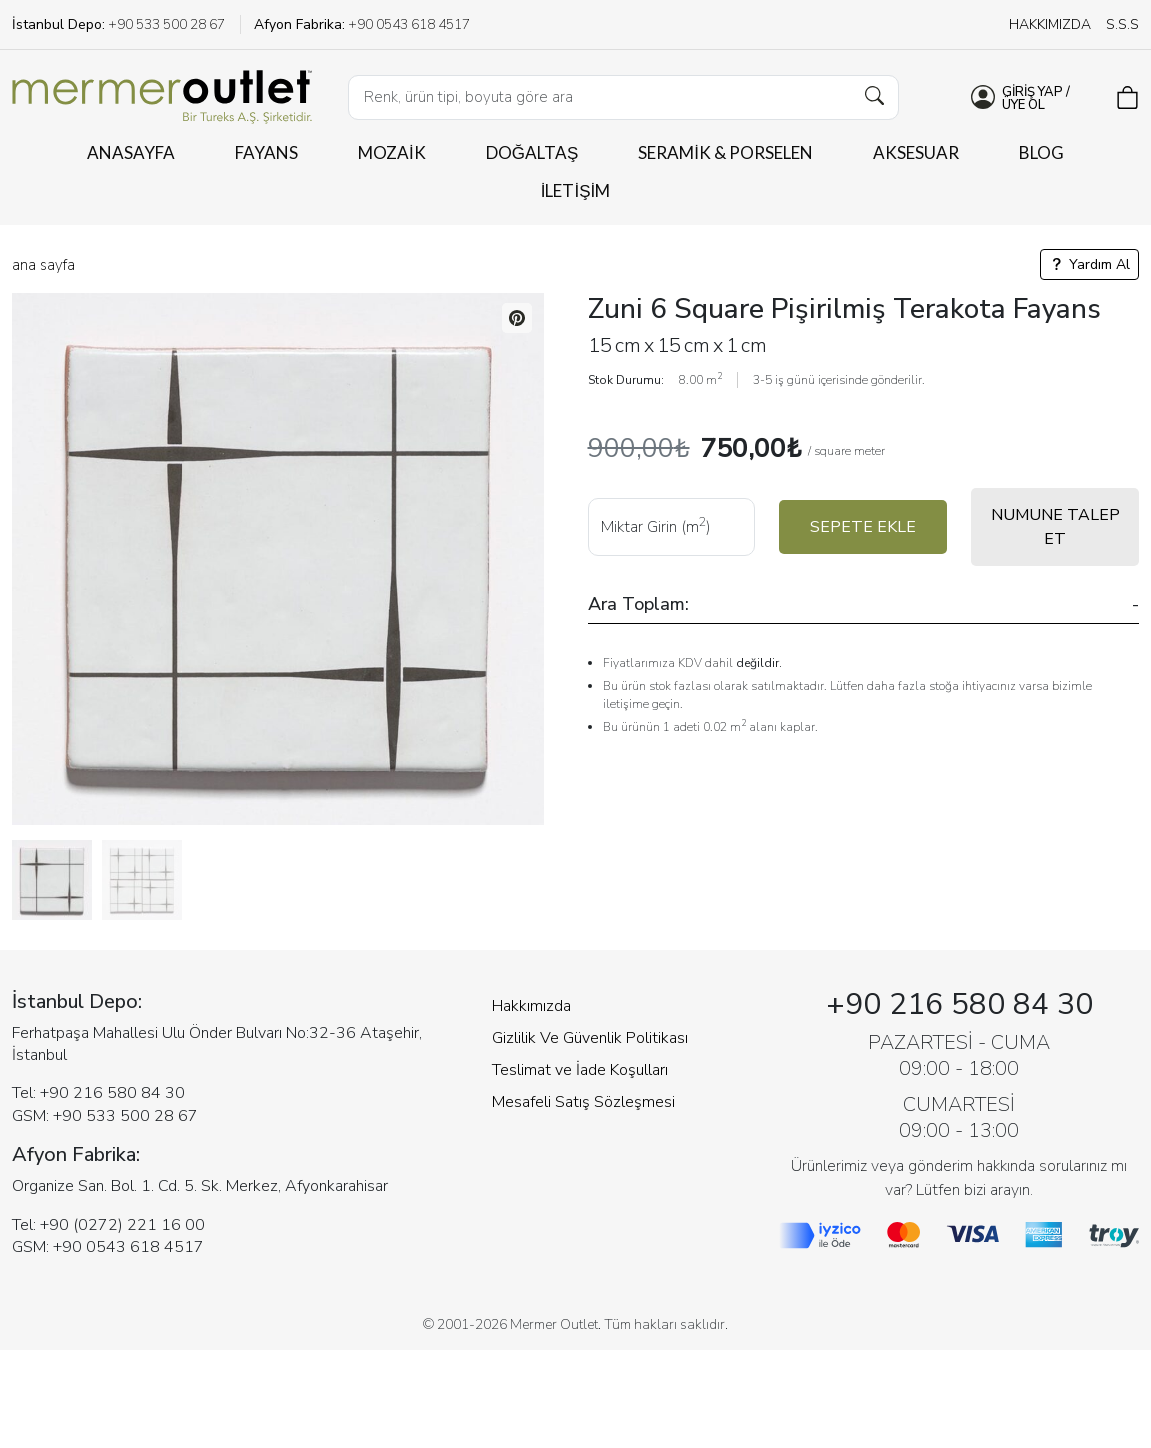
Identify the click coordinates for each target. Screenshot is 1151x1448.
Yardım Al (1089, 264)
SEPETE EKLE (863, 527)
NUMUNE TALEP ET (1055, 527)
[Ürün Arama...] (624, 97)
